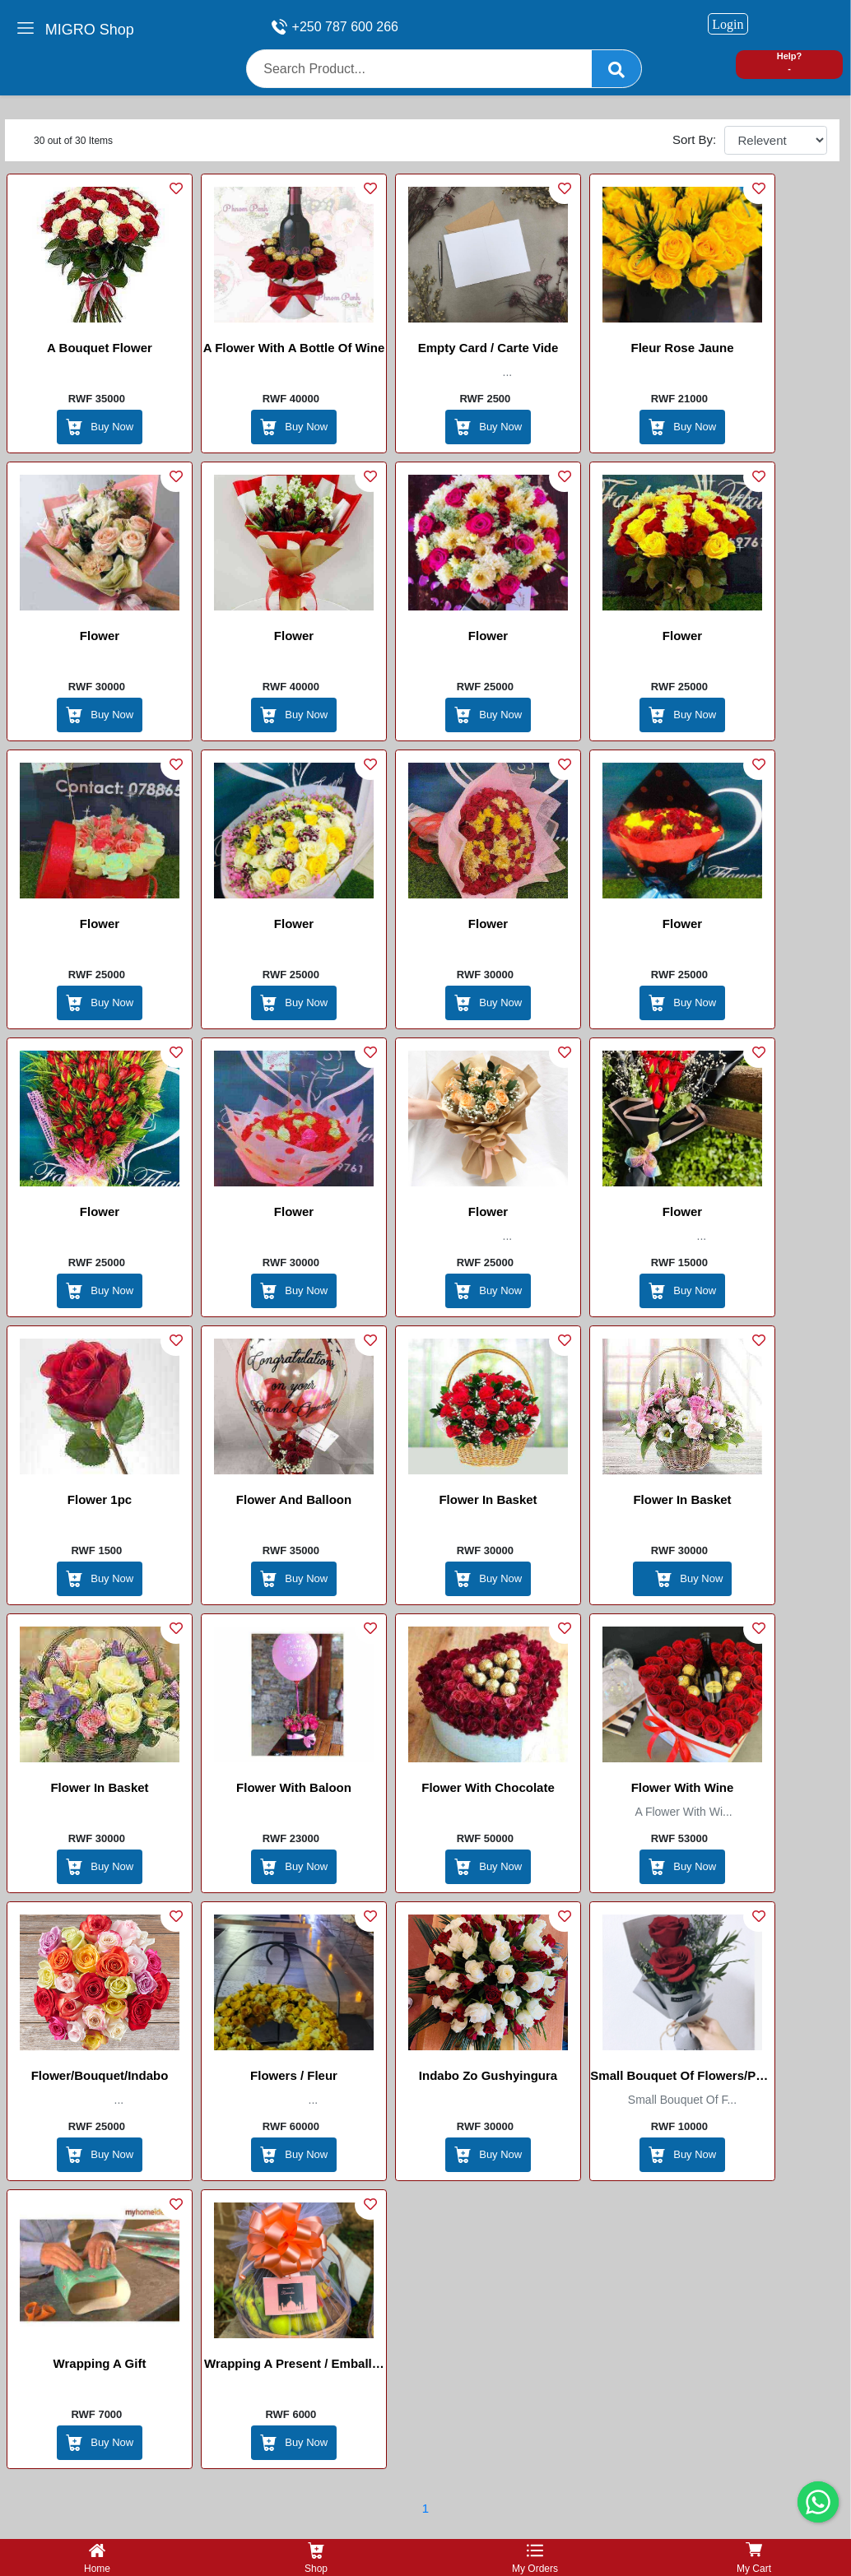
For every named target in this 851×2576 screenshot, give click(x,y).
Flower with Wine (682, 1787)
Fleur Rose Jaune (681, 348)
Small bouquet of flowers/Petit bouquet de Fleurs (682, 2078)
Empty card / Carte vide (488, 348)
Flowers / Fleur (293, 2075)
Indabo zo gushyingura (488, 2075)
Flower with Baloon (293, 1787)
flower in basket (488, 1499)
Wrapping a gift (99, 2363)
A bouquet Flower (99, 348)
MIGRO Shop (89, 29)
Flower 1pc (99, 1499)
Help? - (789, 62)
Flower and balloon (293, 1499)
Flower (99, 636)
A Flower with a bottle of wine (294, 348)
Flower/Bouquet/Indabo (100, 2075)
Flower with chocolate (488, 1787)
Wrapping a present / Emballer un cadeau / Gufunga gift (294, 2366)
